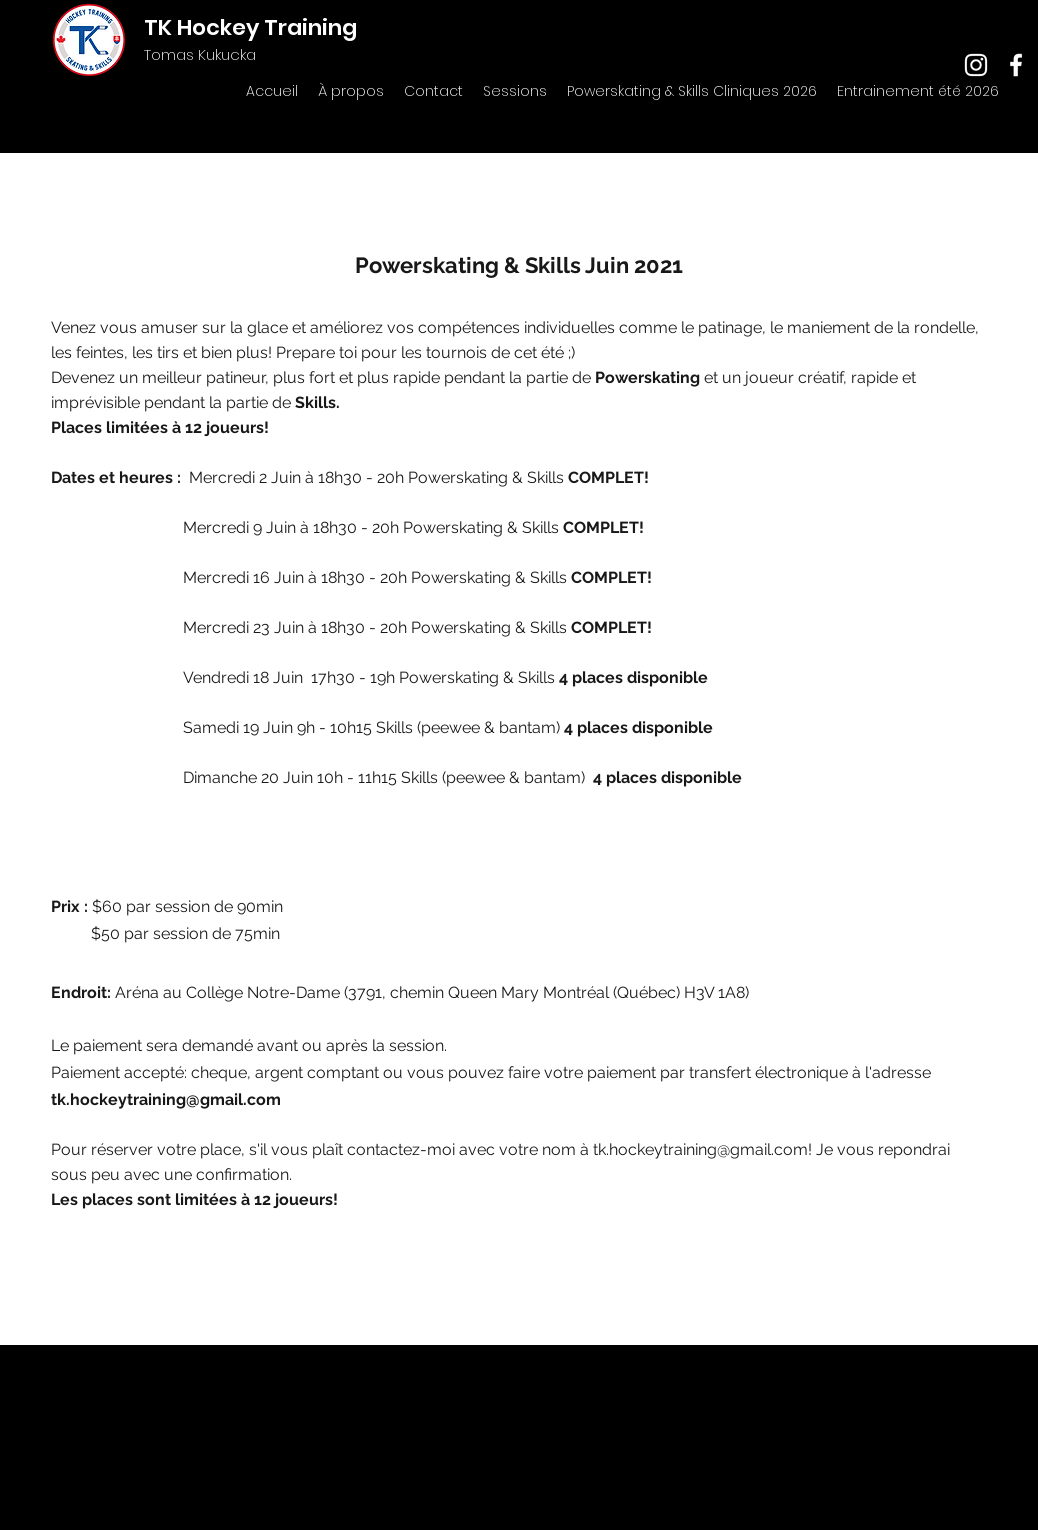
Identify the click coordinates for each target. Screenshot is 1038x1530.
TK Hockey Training (250, 27)
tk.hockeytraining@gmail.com (166, 1099)
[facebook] (1016, 65)
